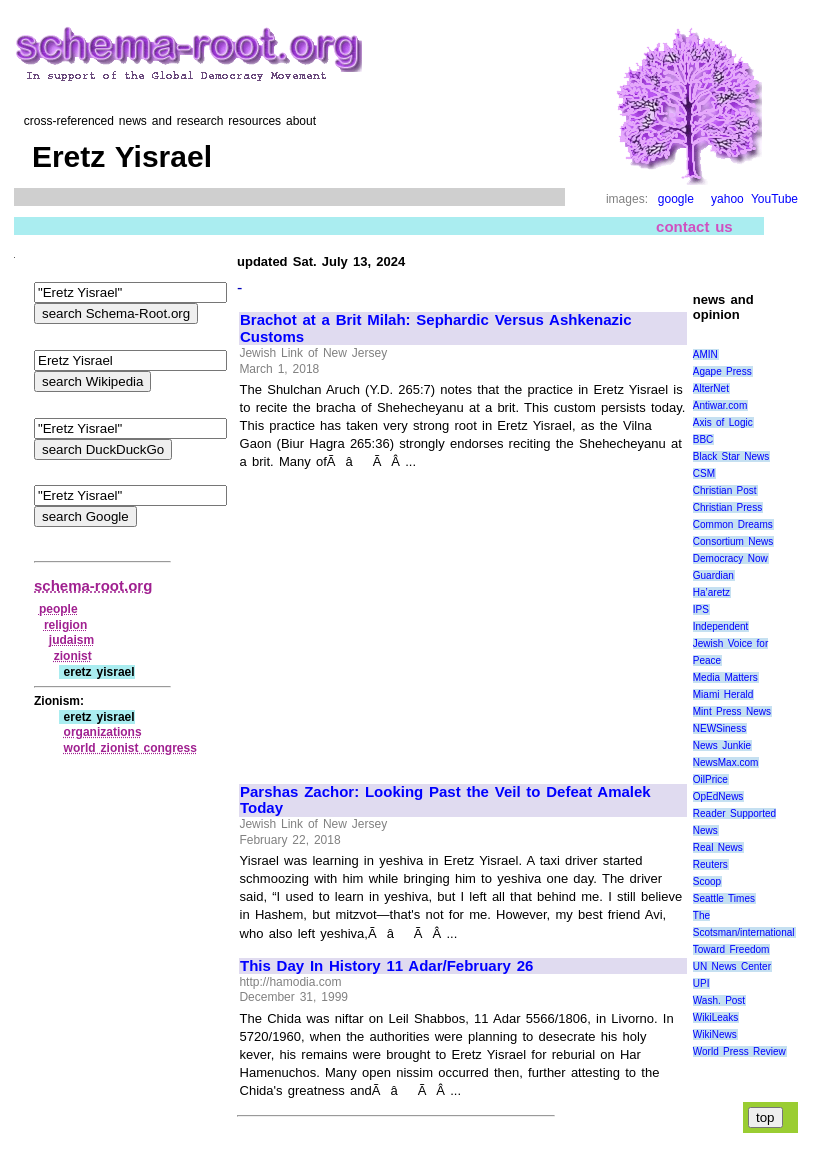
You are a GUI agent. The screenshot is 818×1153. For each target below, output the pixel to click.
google (676, 199)
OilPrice (710, 779)
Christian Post (725, 490)
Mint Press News (732, 711)
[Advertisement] (408, 618)
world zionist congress (130, 748)
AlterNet (711, 388)
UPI (701, 983)
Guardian (713, 575)
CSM (704, 473)
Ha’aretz (711, 592)
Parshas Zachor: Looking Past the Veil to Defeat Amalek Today (445, 800)
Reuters (710, 864)
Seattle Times (724, 898)
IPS (701, 609)
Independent (721, 626)
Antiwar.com (720, 405)
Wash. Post (719, 1000)
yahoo (727, 199)
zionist (73, 656)
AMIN (705, 354)
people (58, 609)
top (765, 1117)
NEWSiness (719, 728)
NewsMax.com (726, 762)
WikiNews (715, 1034)
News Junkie (722, 745)
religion (65, 625)
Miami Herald (723, 694)
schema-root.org (93, 585)
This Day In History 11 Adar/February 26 (386, 966)
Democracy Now (730, 558)
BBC (703, 439)
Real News (718, 847)
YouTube (774, 199)
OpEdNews (718, 796)
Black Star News (731, 456)
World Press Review (739, 1051)
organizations (103, 732)
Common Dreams (733, 524)
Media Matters (725, 677)
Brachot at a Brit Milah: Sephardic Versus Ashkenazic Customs (436, 328)
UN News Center (732, 966)
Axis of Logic (723, 422)
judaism (71, 640)
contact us (694, 226)
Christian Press (727, 507)
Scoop (707, 881)
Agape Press (722, 371)
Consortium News (733, 541)
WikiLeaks (716, 1017)
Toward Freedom (731, 949)
